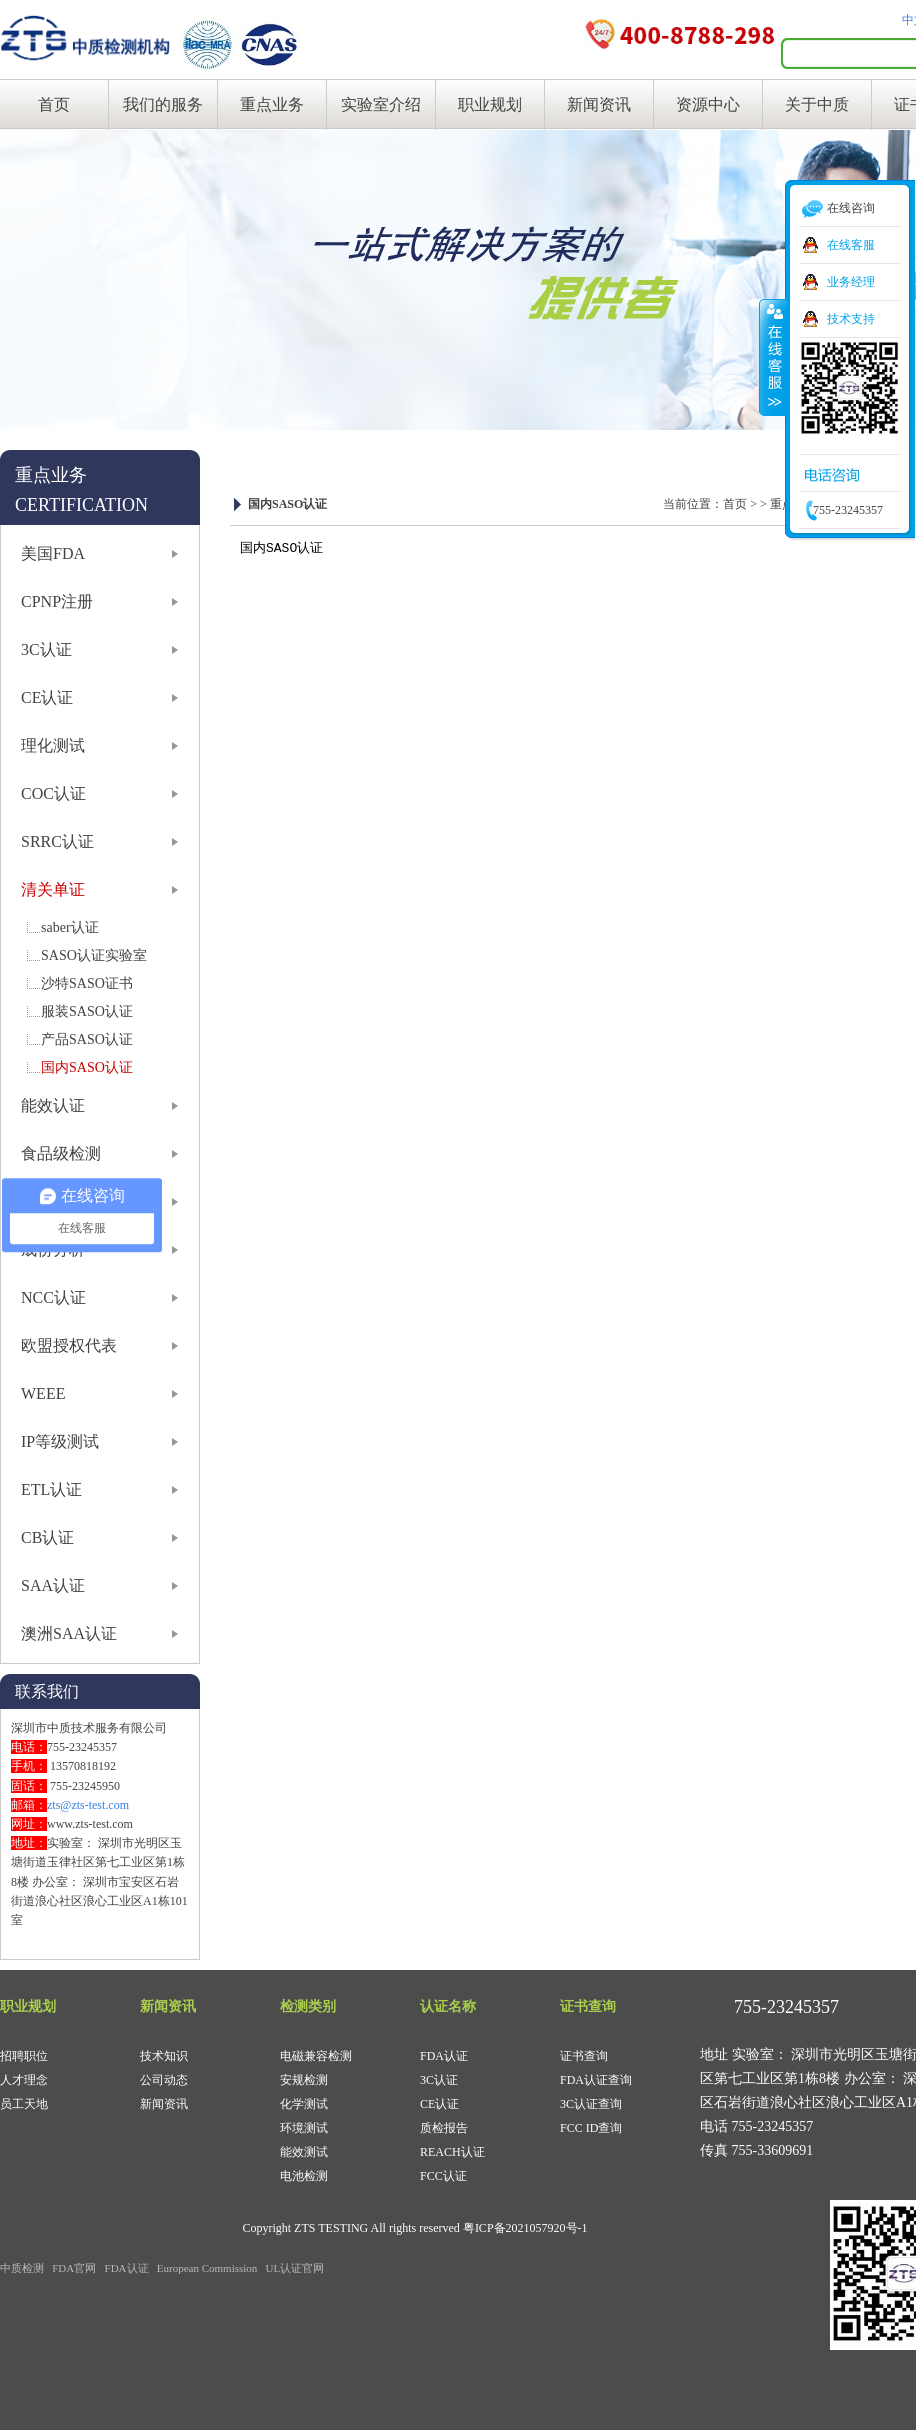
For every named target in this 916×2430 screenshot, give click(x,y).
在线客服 (851, 245)
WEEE (43, 1393)
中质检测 (22, 2268)
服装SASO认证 (87, 1011)
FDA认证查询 (596, 2080)
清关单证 (53, 889)
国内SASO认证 (87, 1067)
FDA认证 (444, 2056)
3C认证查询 (591, 2104)
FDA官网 (74, 2268)
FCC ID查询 (591, 2128)
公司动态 (164, 2080)
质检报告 (444, 2128)
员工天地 (24, 2104)
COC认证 (53, 793)
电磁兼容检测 (316, 2056)
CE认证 (47, 697)
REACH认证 (452, 2152)
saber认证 (70, 927)
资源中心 (708, 104)
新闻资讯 (599, 104)
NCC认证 (53, 1297)
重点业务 (272, 104)
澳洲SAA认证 (69, 1633)
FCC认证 (443, 2176)
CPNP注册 (57, 601)
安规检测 (304, 2080)
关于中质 (817, 104)
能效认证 (53, 1105)
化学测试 (304, 2104)
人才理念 (24, 2080)
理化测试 (53, 745)
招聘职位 (24, 2056)
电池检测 (304, 2176)
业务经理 (851, 282)
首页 (54, 104)
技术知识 (164, 2056)
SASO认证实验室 (94, 955)
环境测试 (304, 2128)
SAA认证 (53, 1585)
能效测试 (304, 2152)
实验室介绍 (381, 104)
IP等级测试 (60, 1441)
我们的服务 (163, 104)
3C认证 (46, 649)
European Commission (207, 2268)
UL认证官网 (295, 2268)
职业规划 (490, 104)
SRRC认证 (57, 841)
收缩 (773, 357)
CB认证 (47, 1537)
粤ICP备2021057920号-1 (525, 2228)
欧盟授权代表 (69, 1345)
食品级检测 (61, 1153)
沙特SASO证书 (87, 983)
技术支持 (851, 319)
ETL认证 (51, 1489)
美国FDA (53, 553)
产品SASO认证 (87, 1039)
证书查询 (584, 2056)
